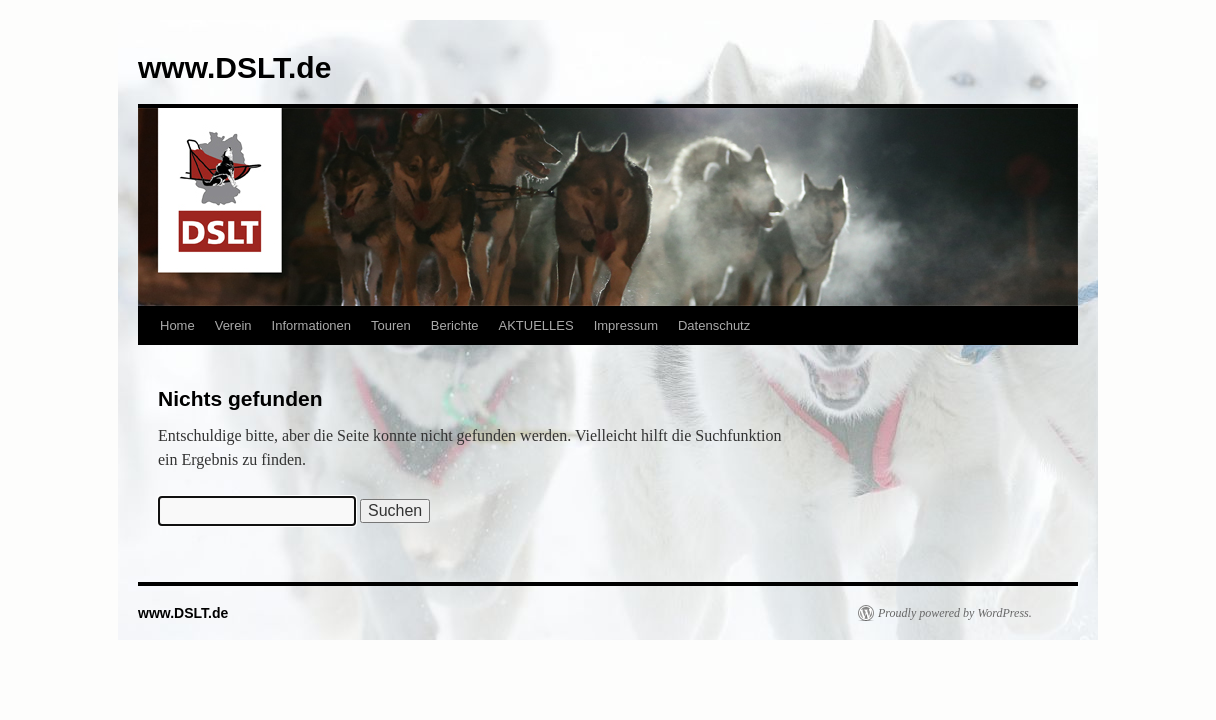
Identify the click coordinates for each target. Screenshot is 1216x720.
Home (177, 325)
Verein (233, 325)
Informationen (312, 325)
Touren (391, 325)
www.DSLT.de (234, 67)
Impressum (626, 325)
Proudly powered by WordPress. (955, 613)
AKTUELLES (536, 325)
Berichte (455, 325)
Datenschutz (714, 325)
